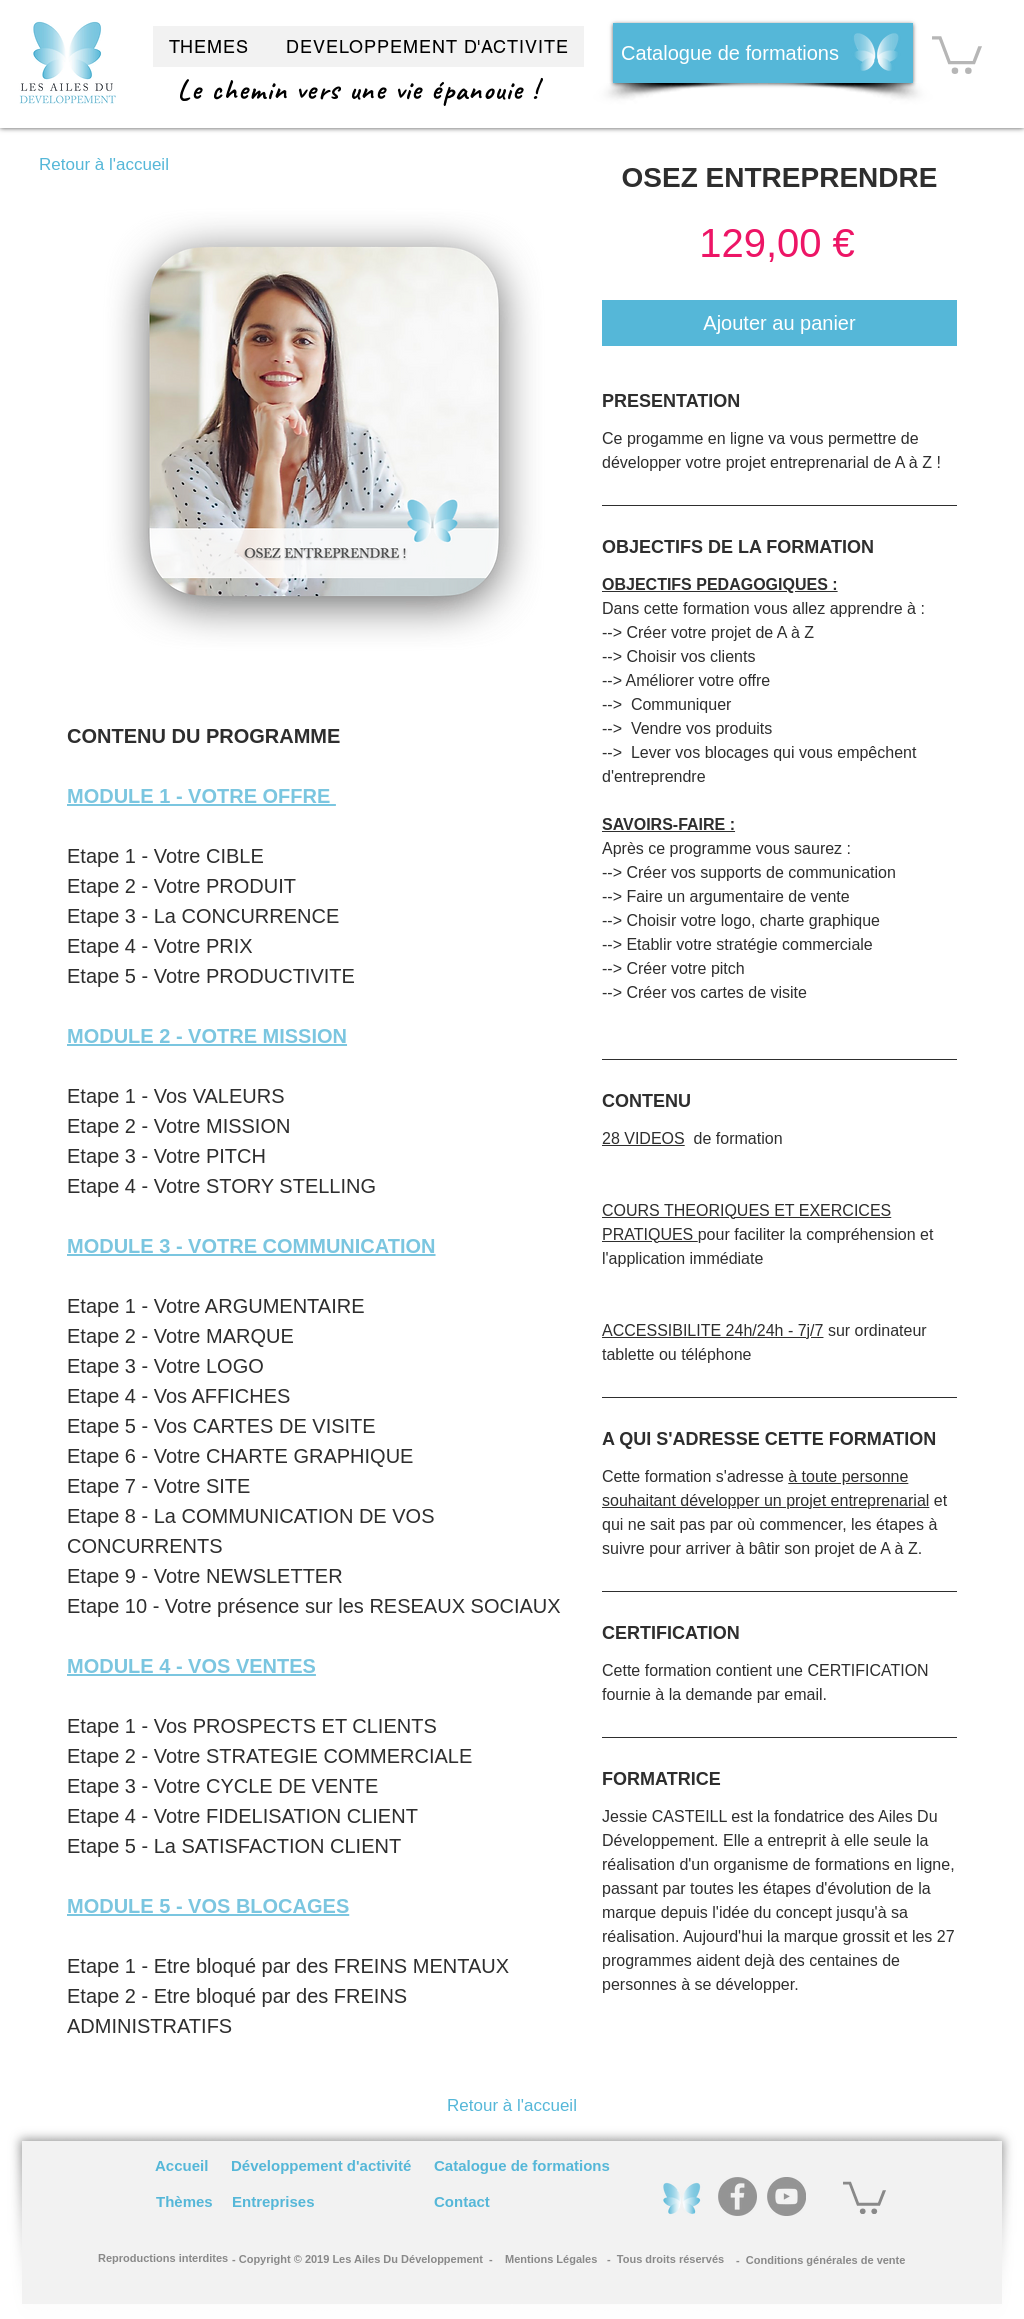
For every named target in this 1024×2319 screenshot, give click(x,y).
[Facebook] (737, 2196)
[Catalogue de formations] (763, 53)
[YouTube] (786, 2196)
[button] (957, 53)
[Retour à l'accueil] (104, 165)
